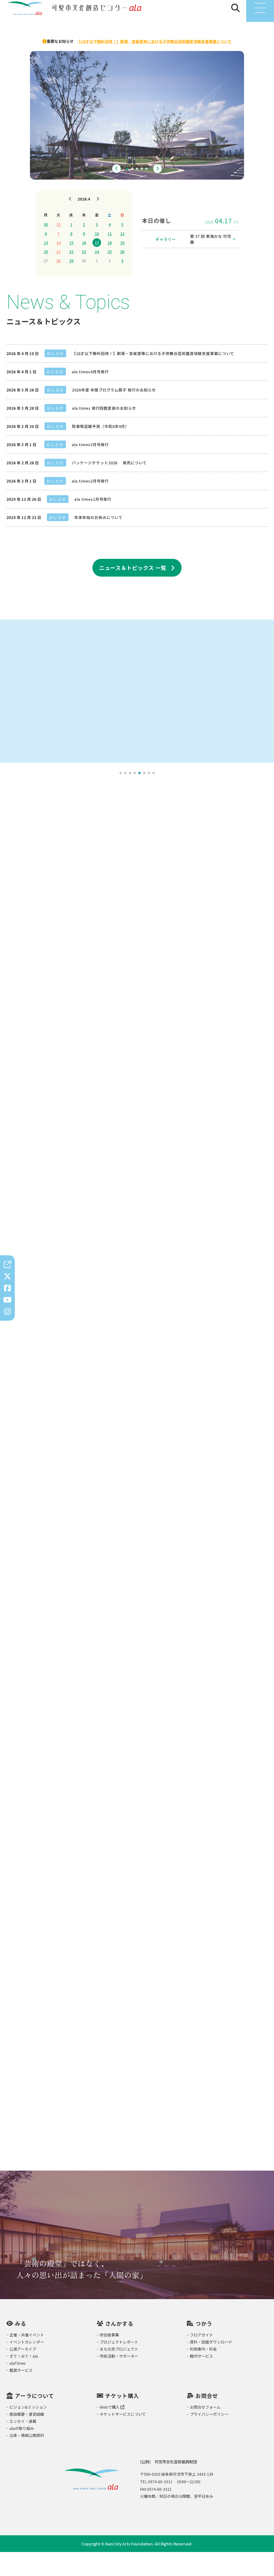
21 (58, 275)
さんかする (119, 2347)
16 (84, 266)
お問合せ (206, 2419)
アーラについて (34, 2419)
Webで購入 (112, 2431)
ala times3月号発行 (90, 468)
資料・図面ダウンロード (211, 2366)
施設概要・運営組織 (26, 2438)
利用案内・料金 (203, 2373)
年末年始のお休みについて (98, 541)
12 (122, 257)
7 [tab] (149, 797)
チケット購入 (122, 2419)
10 (97, 257)
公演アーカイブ (22, 2373)
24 (97, 275)
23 (84, 275)
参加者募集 (109, 2359)
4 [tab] (142, 193)
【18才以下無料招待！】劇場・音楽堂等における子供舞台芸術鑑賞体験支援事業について (153, 377)
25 (109, 275)
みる (20, 2347)
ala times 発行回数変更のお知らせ (104, 432)
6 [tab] (144, 797)
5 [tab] (146, 193)
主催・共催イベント (26, 2359)
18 (109, 266)
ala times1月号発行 (93, 523)
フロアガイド (201, 2359)
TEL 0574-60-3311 (156, 2505)
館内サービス (201, 2380)
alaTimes (17, 2387)
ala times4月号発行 (90, 395)
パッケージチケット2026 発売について (109, 486)
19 (122, 266)
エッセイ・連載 (22, 2445)
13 (46, 266)
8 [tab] (153, 797)
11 (109, 257)
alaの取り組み (21, 2452)
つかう (203, 2347)
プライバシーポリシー (209, 2438)
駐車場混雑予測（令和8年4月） (100, 450)
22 (71, 275)
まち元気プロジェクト (119, 2373)
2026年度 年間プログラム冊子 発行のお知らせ (114, 414)
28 (58, 285)
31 (58, 248)
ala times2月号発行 (90, 505)
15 (71, 266)
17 (97, 266)
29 (71, 285)
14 (58, 266)
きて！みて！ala (23, 2380)
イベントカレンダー (26, 2366)
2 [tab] (132, 193)
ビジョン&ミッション (28, 2431)
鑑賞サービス (21, 2394)
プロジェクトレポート (119, 2366)
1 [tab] (127, 193)
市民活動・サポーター (119, 2380)
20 (46, 275)
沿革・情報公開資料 (26, 2459)
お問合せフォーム (205, 2431)
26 (122, 275)
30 (46, 248)
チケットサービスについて (123, 2438)
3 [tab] (137, 193)
